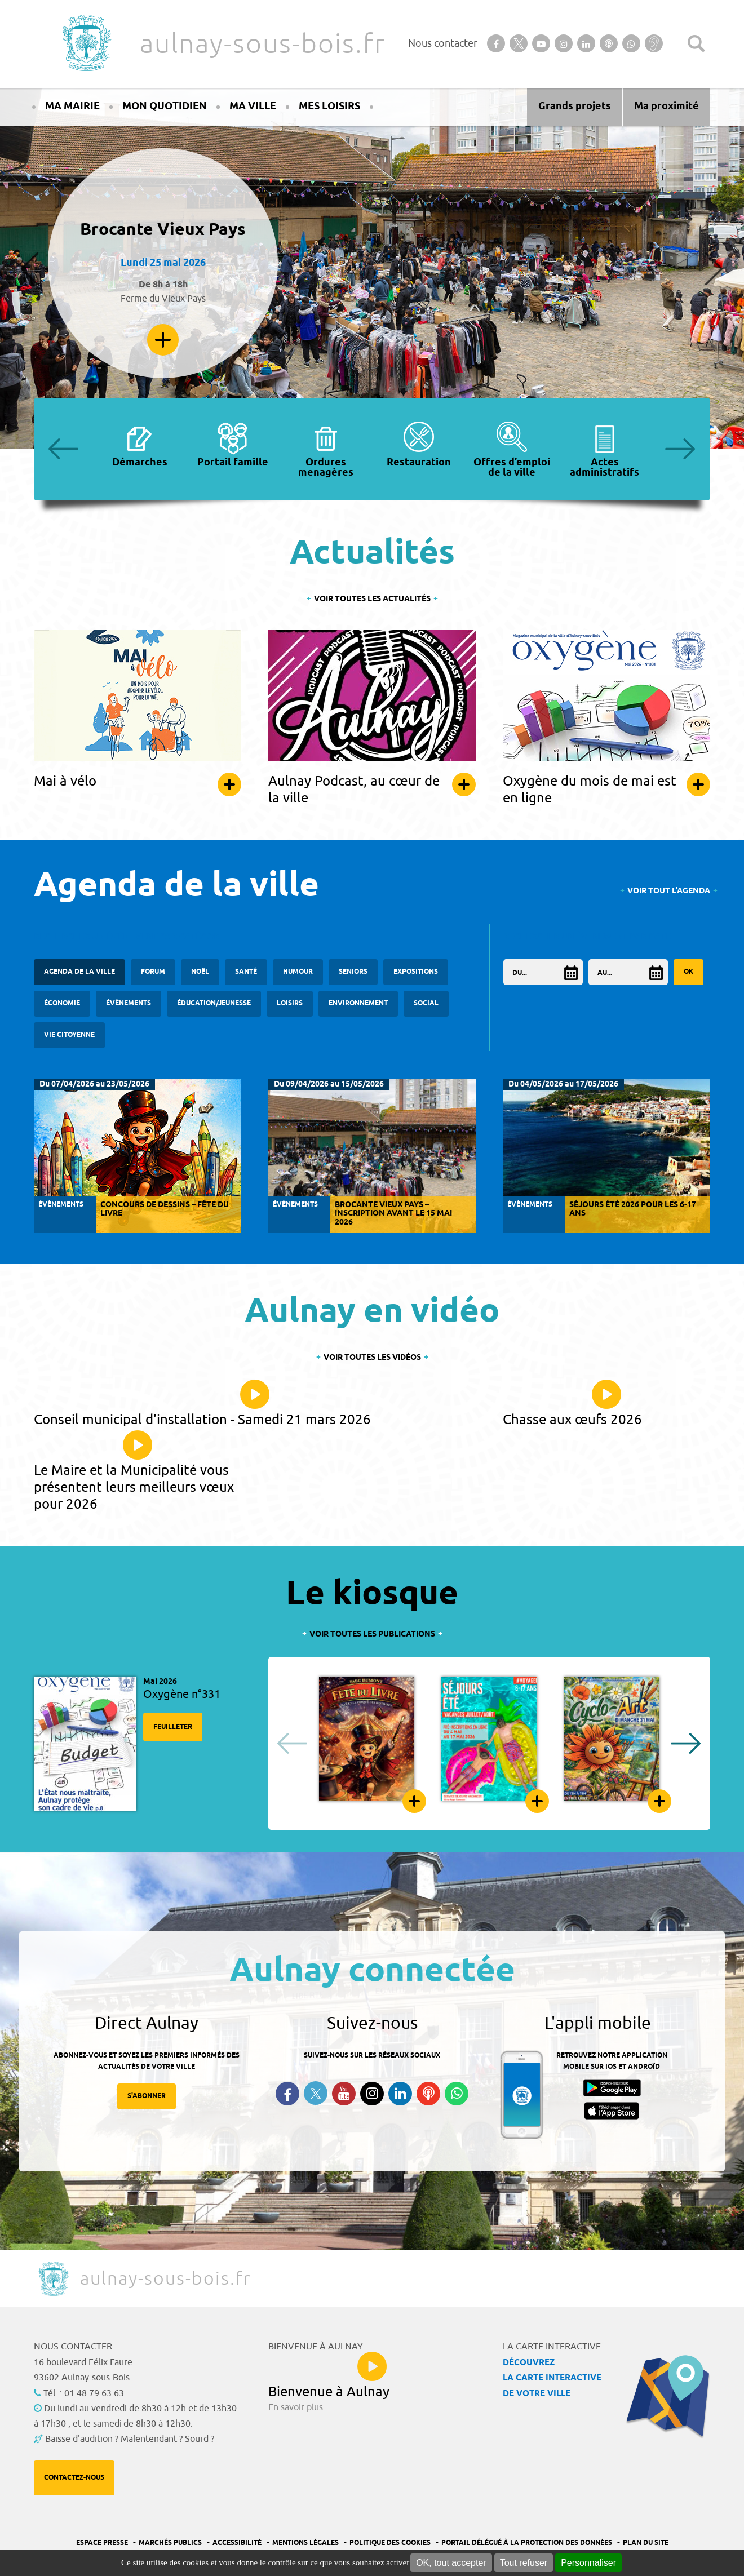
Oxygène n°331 (181, 1694)
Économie (62, 1003)
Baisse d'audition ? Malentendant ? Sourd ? (129, 2439)
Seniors (353, 972)
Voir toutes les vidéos (372, 1358)
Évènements (128, 1003)
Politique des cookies (390, 2543)
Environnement (358, 1003)
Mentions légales (305, 2543)
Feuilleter (172, 1727)
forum (153, 972)
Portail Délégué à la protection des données (526, 2543)
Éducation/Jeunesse (214, 1003)
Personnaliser (588, 2563)
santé (246, 972)
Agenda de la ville (79, 972)
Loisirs (290, 1003)
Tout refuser (523, 2563)
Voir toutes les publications (372, 1634)
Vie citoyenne (69, 1035)
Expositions (415, 972)
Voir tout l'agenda (668, 891)
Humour (298, 972)
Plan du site (645, 2543)
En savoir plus (163, 340)
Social (426, 1003)
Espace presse (102, 2543)
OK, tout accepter (451, 2563)
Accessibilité (237, 2543)
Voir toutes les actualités (372, 599)
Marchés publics (170, 2543)
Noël (200, 972)
